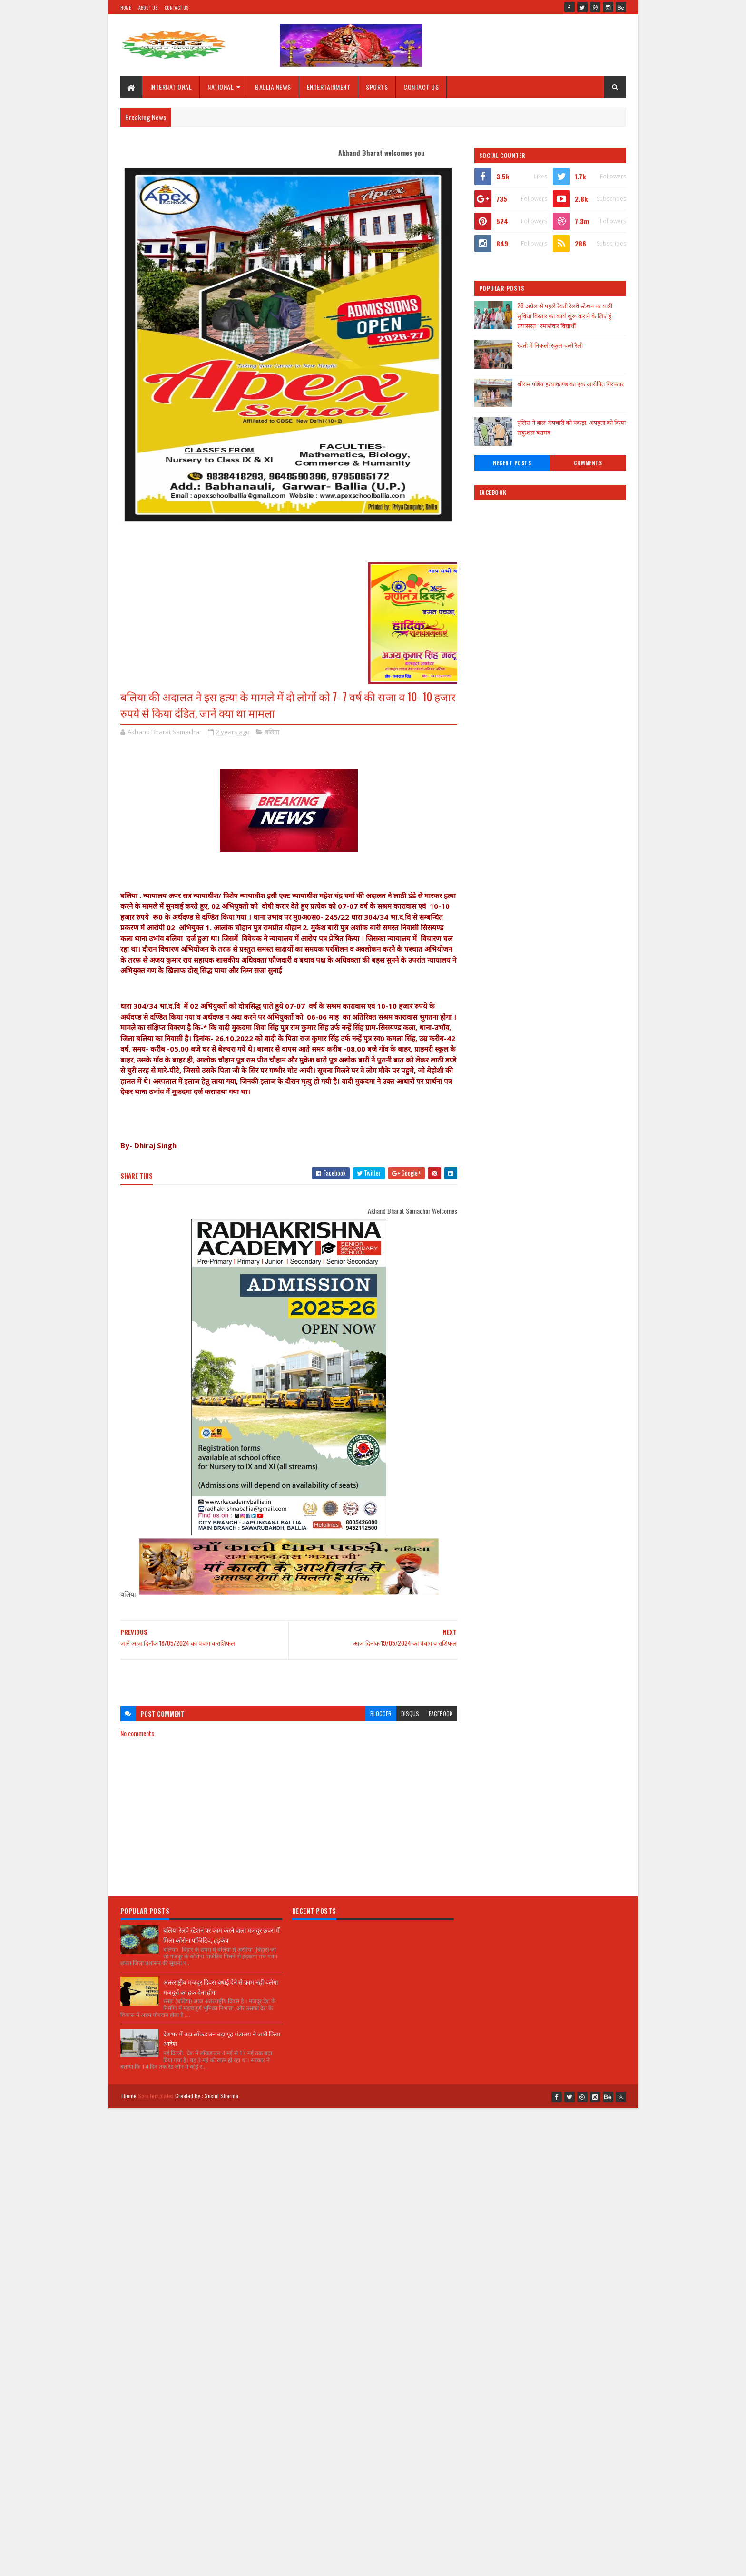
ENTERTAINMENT (329, 87)
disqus (410, 1714)
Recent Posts (512, 463)
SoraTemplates (156, 2096)
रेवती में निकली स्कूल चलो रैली (550, 345)
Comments (588, 463)
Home (125, 7)
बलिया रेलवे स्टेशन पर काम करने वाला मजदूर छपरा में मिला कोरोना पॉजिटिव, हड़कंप (221, 1935)
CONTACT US (421, 87)
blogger (381, 1714)
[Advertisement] (288, 1678)
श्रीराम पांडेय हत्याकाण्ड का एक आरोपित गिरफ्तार (570, 383)
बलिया (272, 732)
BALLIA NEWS (273, 87)
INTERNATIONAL (171, 87)
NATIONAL (220, 87)
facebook (440, 1714)
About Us (147, 7)
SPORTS (377, 87)
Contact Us (176, 7)
